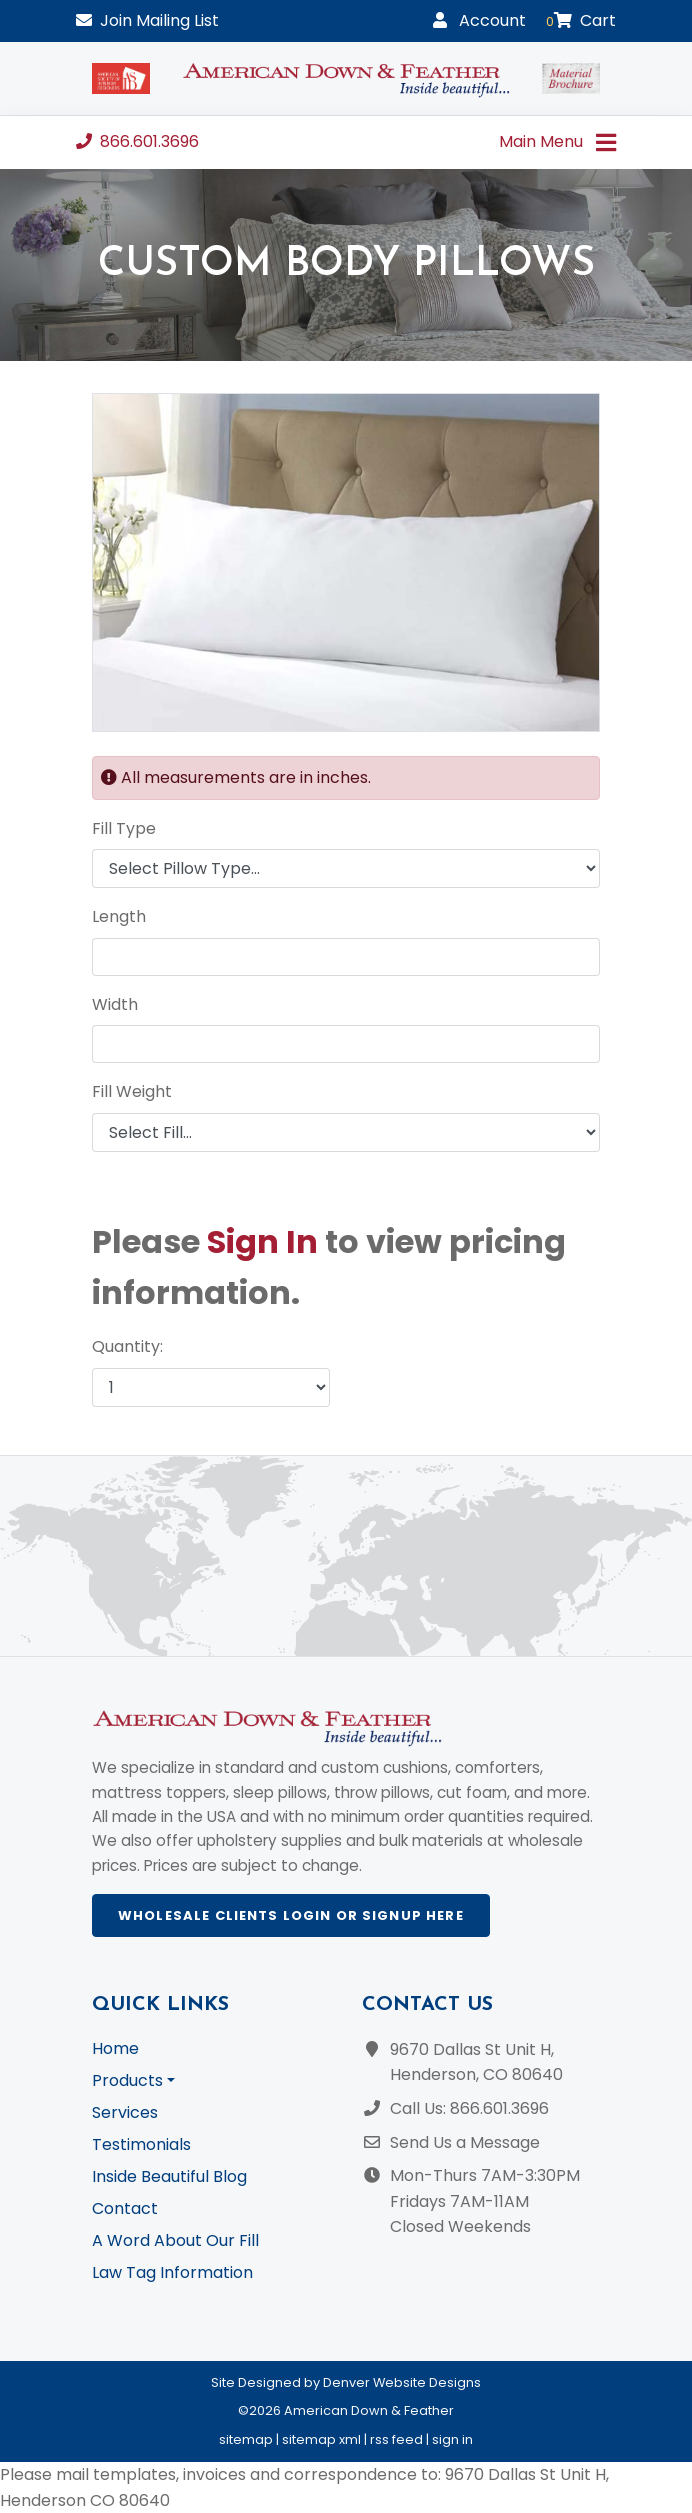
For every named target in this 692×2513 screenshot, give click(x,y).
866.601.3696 (137, 141)
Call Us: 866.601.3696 (469, 2108)
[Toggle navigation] (605, 142)
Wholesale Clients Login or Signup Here (291, 1915)
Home (115, 2048)
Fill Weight (132, 1091)
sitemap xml (321, 2439)
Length (119, 916)
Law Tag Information (172, 2272)
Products (127, 2080)
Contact (125, 2208)
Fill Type (124, 828)
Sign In (262, 1241)
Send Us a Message (465, 2142)
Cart (581, 20)
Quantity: (127, 1346)
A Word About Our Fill (175, 2240)
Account (479, 20)
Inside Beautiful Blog (169, 2176)
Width (115, 1004)
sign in (452, 2439)
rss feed (396, 2439)
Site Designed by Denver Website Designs (346, 2382)
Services (125, 2112)
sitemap (246, 2439)
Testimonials (141, 2144)
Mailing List (147, 20)
